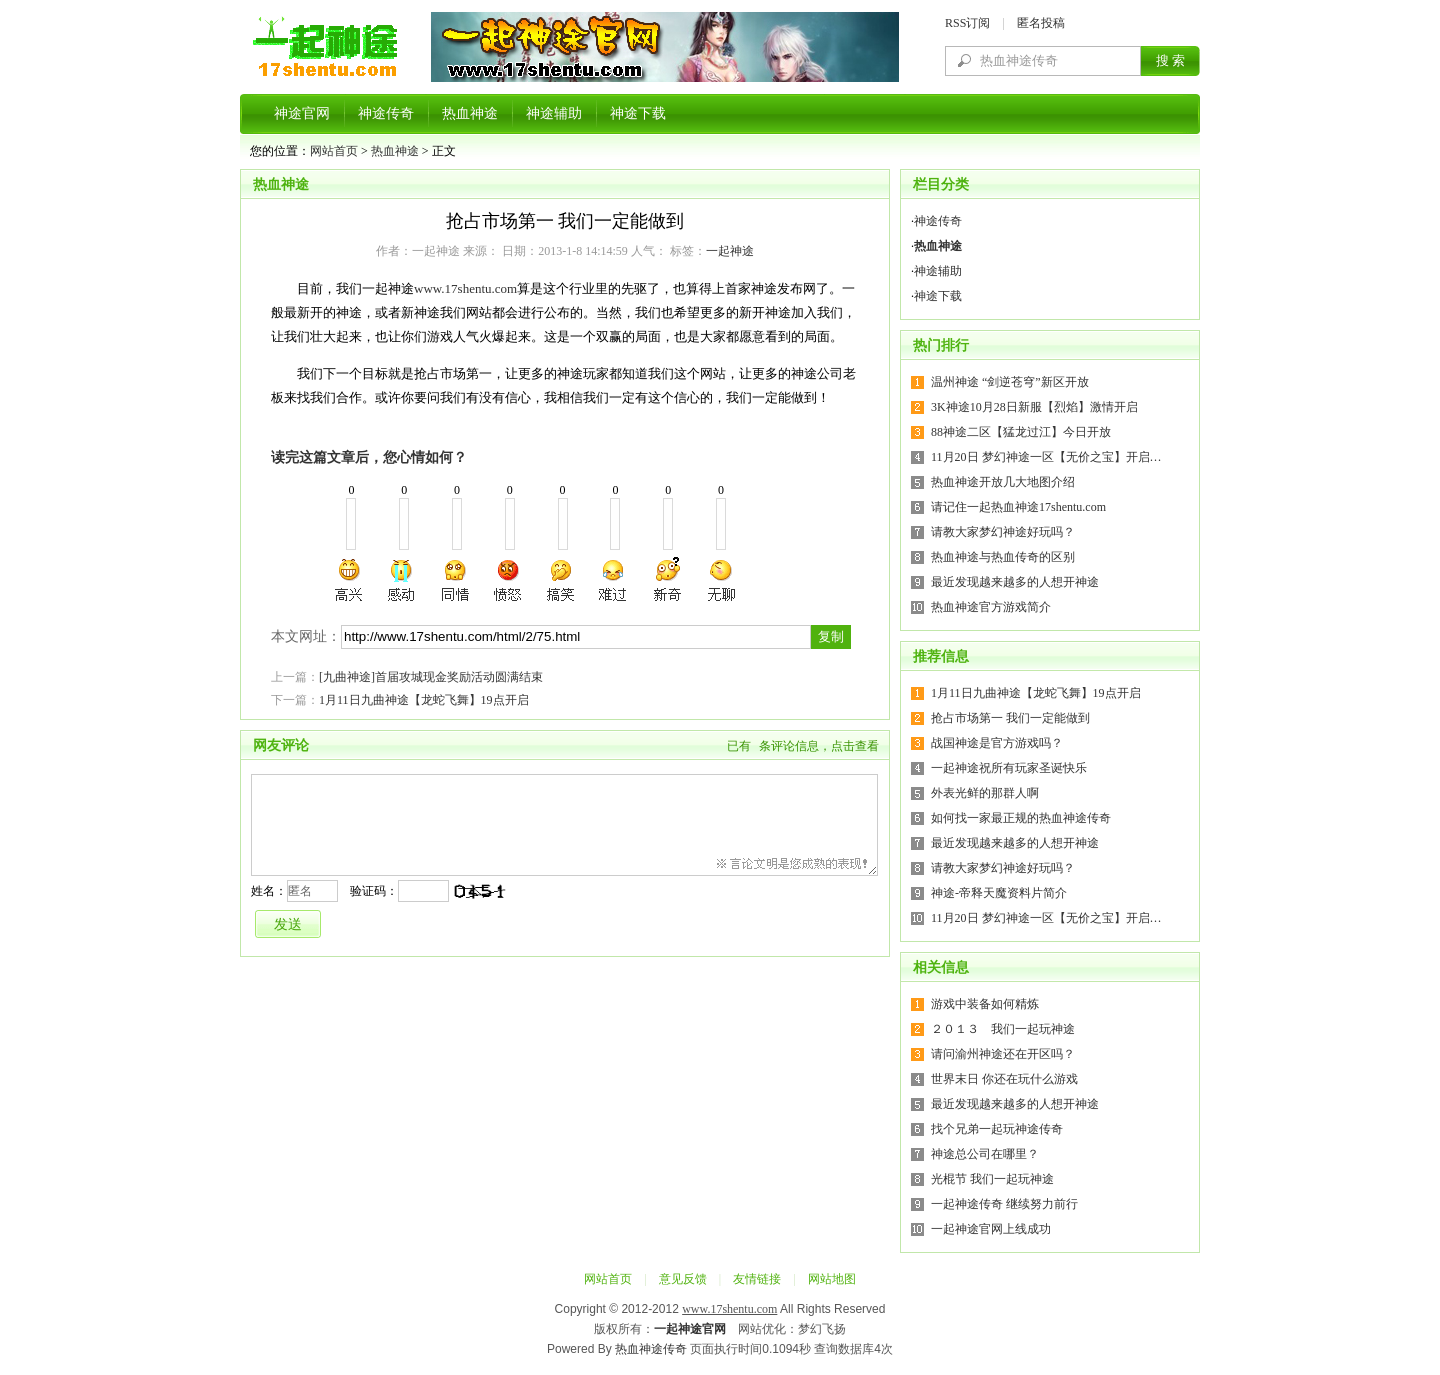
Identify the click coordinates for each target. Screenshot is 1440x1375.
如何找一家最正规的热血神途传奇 (1021, 818)
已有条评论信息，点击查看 (803, 746)
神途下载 (638, 113)
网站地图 (832, 1279)
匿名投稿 (1041, 23)
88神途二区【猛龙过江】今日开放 (1021, 432)
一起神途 (730, 251)
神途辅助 (554, 113)
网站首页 (334, 151)
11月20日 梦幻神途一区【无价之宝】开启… (1046, 457)
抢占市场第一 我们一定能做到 (1010, 718)
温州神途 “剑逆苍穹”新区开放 (1010, 382)
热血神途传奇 (651, 1349)
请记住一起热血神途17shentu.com (1018, 507)
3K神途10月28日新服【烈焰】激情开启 (1034, 407)
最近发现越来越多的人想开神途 (1015, 582)
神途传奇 (386, 113)
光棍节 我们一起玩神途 (992, 1179)
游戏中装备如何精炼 (985, 1004)
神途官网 (302, 113)
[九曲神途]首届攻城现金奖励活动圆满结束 (431, 677)
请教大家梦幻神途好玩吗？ (1003, 532)
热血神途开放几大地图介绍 (1003, 482)
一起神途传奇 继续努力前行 (1004, 1204)
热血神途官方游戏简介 (991, 607)
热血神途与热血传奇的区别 (1003, 557)
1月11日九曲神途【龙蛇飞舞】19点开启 (424, 700)
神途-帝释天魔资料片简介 (999, 893)
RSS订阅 (967, 23)
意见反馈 (683, 1279)
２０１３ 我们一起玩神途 (1003, 1029)
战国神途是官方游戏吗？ (997, 743)
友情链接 (757, 1279)
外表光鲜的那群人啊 (985, 793)
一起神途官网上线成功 (991, 1229)
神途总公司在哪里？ (985, 1154)
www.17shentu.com (465, 288)
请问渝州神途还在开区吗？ (1003, 1054)
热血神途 (470, 113)
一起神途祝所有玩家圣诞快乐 (1009, 768)
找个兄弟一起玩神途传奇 (997, 1129)
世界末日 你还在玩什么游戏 (1004, 1079)
